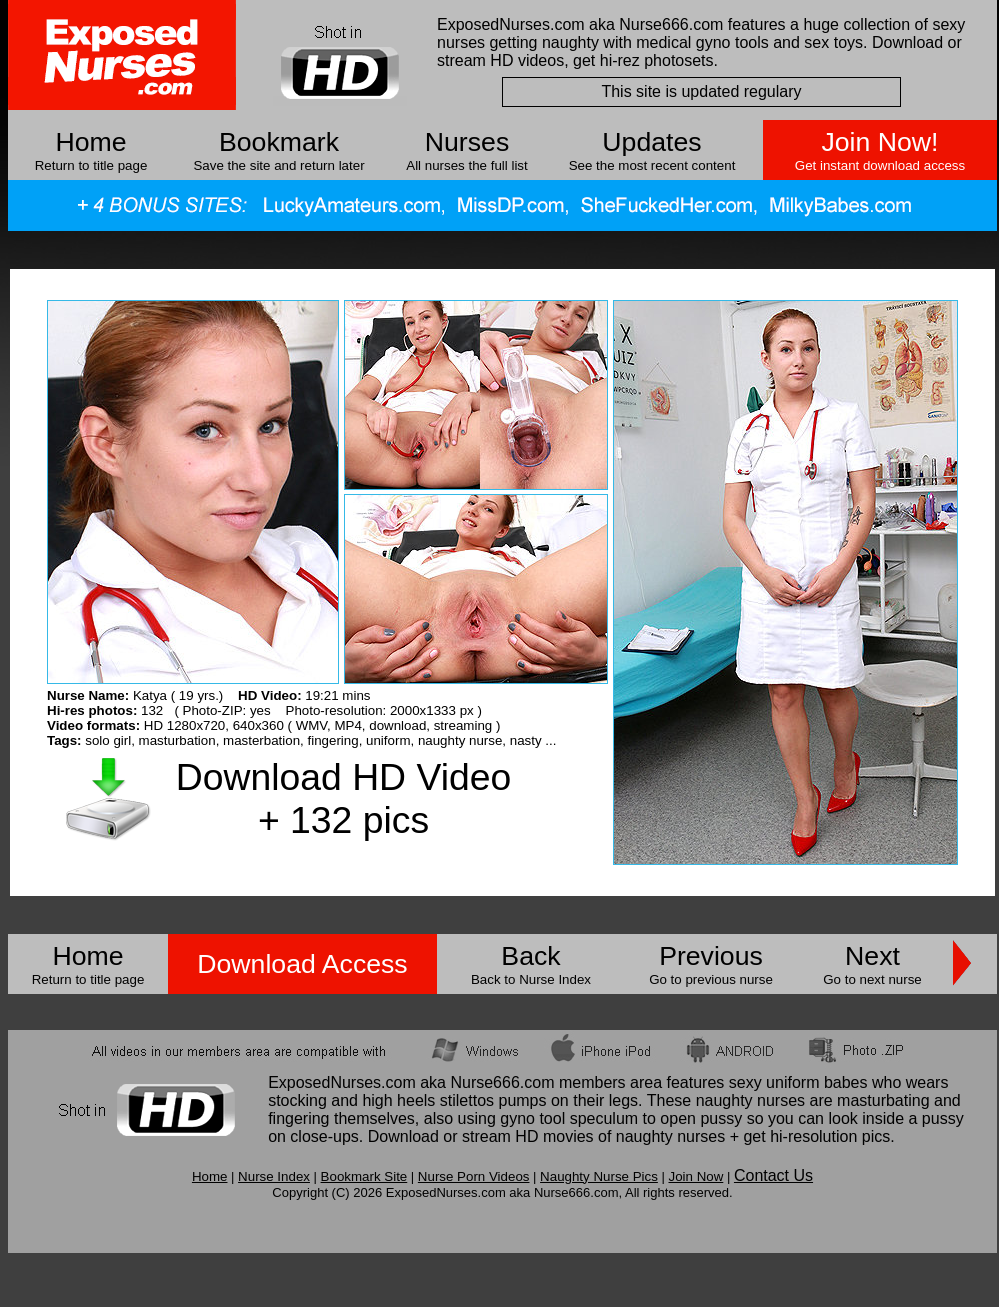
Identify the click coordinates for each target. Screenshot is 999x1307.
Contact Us (773, 1175)
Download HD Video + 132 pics (343, 798)
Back (530, 956)
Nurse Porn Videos (474, 1176)
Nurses (467, 142)
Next (872, 956)
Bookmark (279, 142)
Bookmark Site (364, 1176)
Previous (711, 956)
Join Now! (879, 142)
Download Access (302, 964)
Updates (651, 142)
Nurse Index (274, 1176)
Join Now (695, 1176)
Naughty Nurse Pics (599, 1176)
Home (90, 142)
